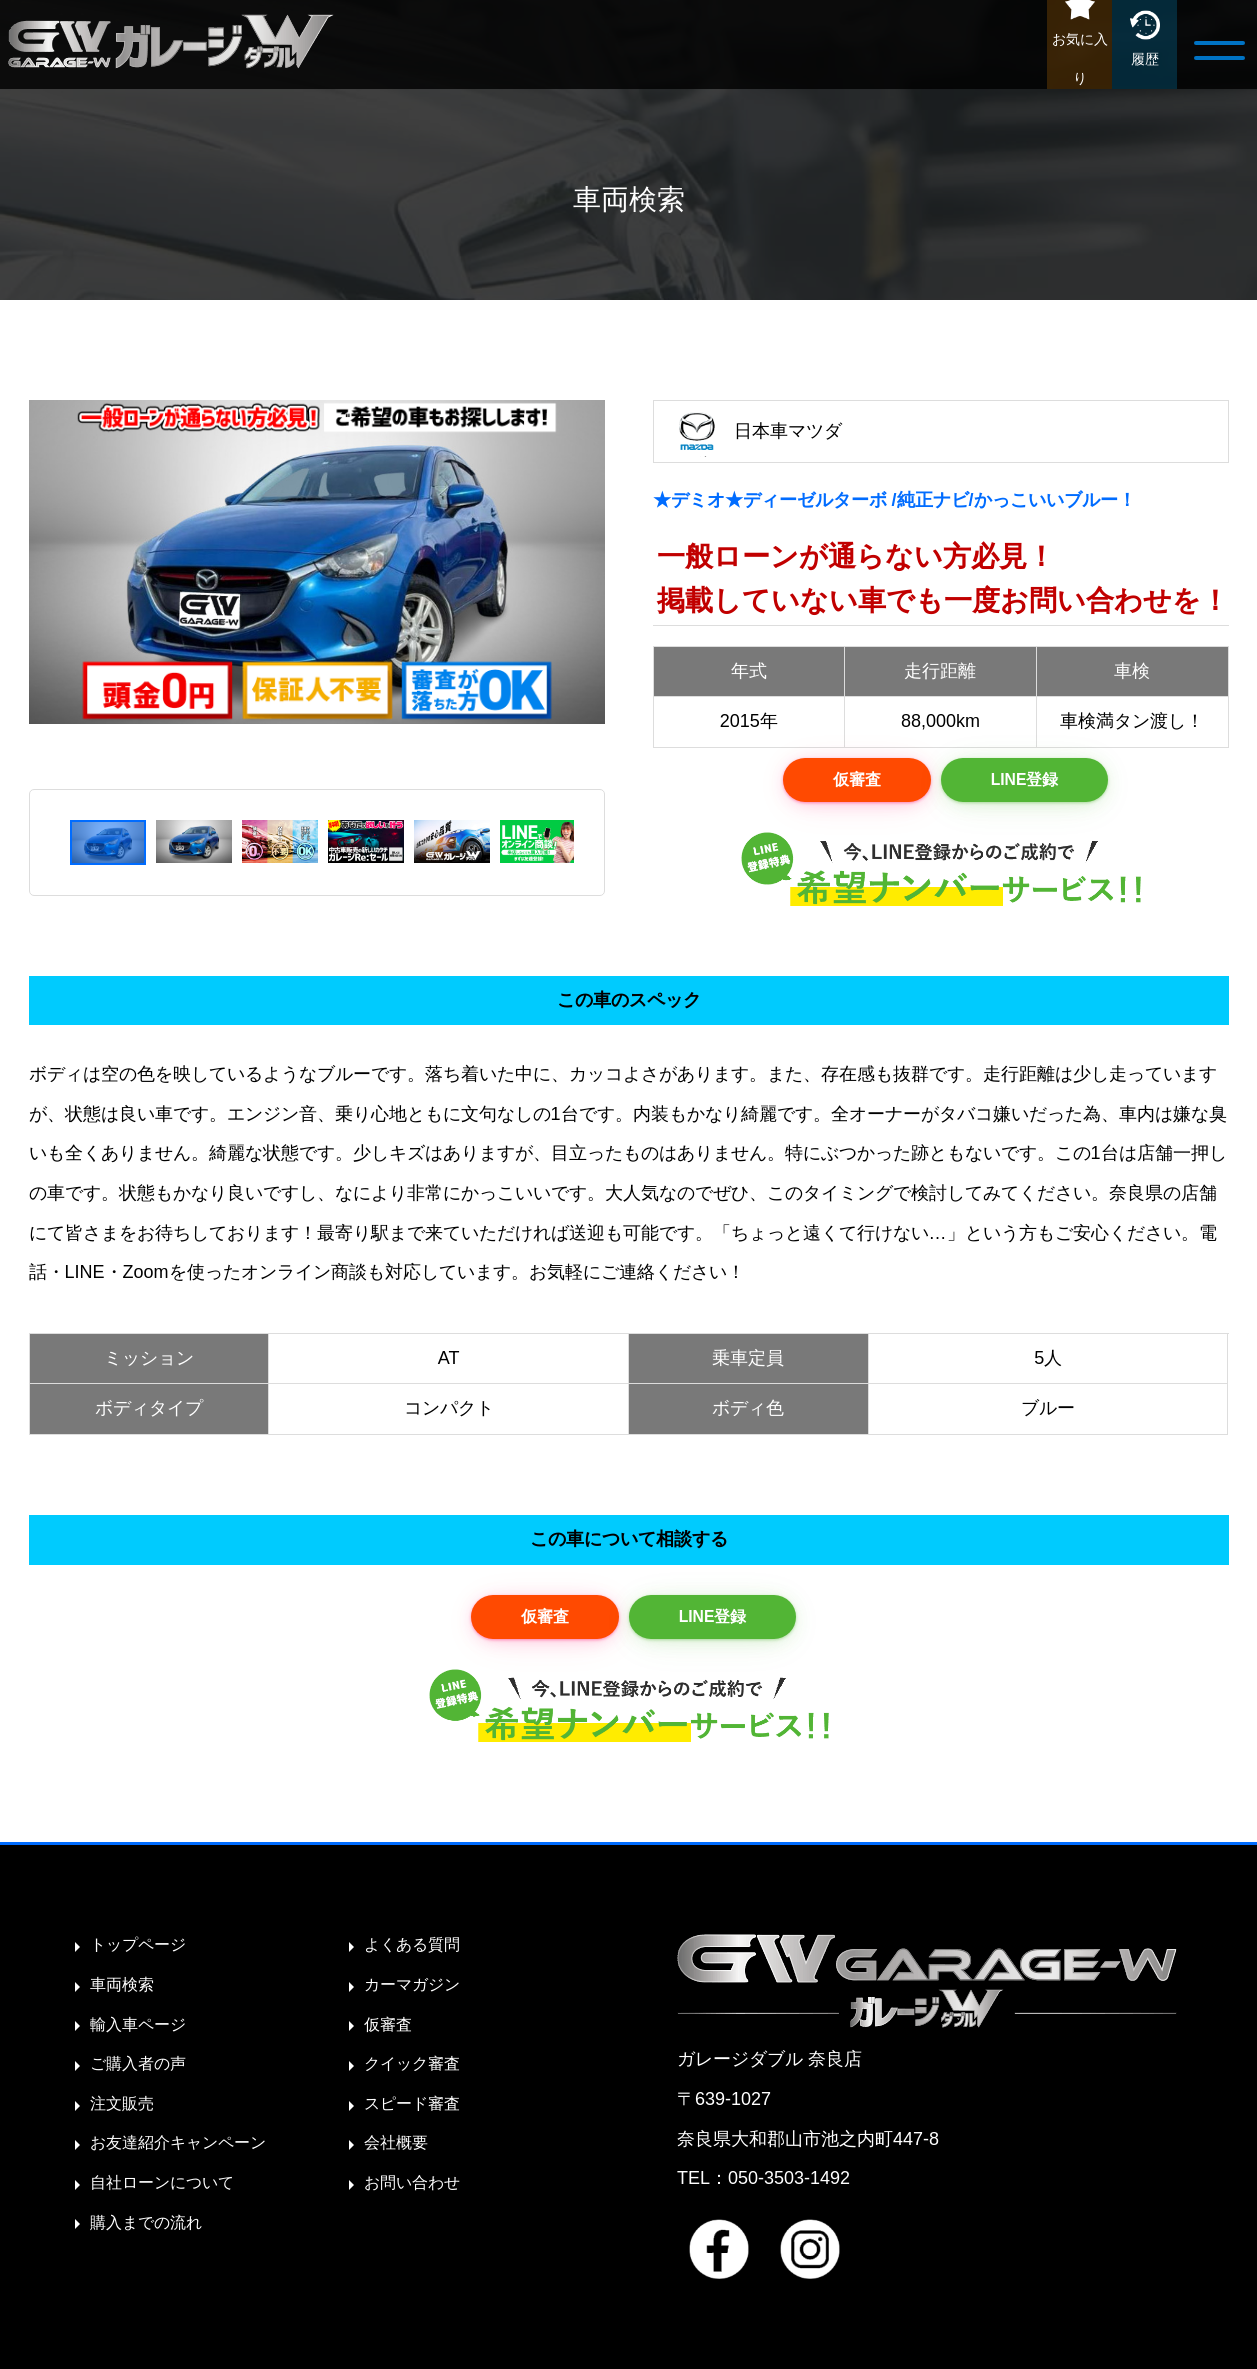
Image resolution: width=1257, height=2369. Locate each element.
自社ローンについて (171, 2192)
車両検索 (126, 1994)
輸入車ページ (144, 2034)
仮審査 (852, 782)
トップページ (144, 1954)
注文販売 (126, 2113)
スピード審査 (418, 2113)
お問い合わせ (418, 2192)
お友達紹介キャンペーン (189, 2152)
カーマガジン (418, 1994)
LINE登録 (1027, 782)
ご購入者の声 (144, 2073)
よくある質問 (418, 1954)
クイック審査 (418, 2073)
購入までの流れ (153, 2232)
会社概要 (400, 2152)
